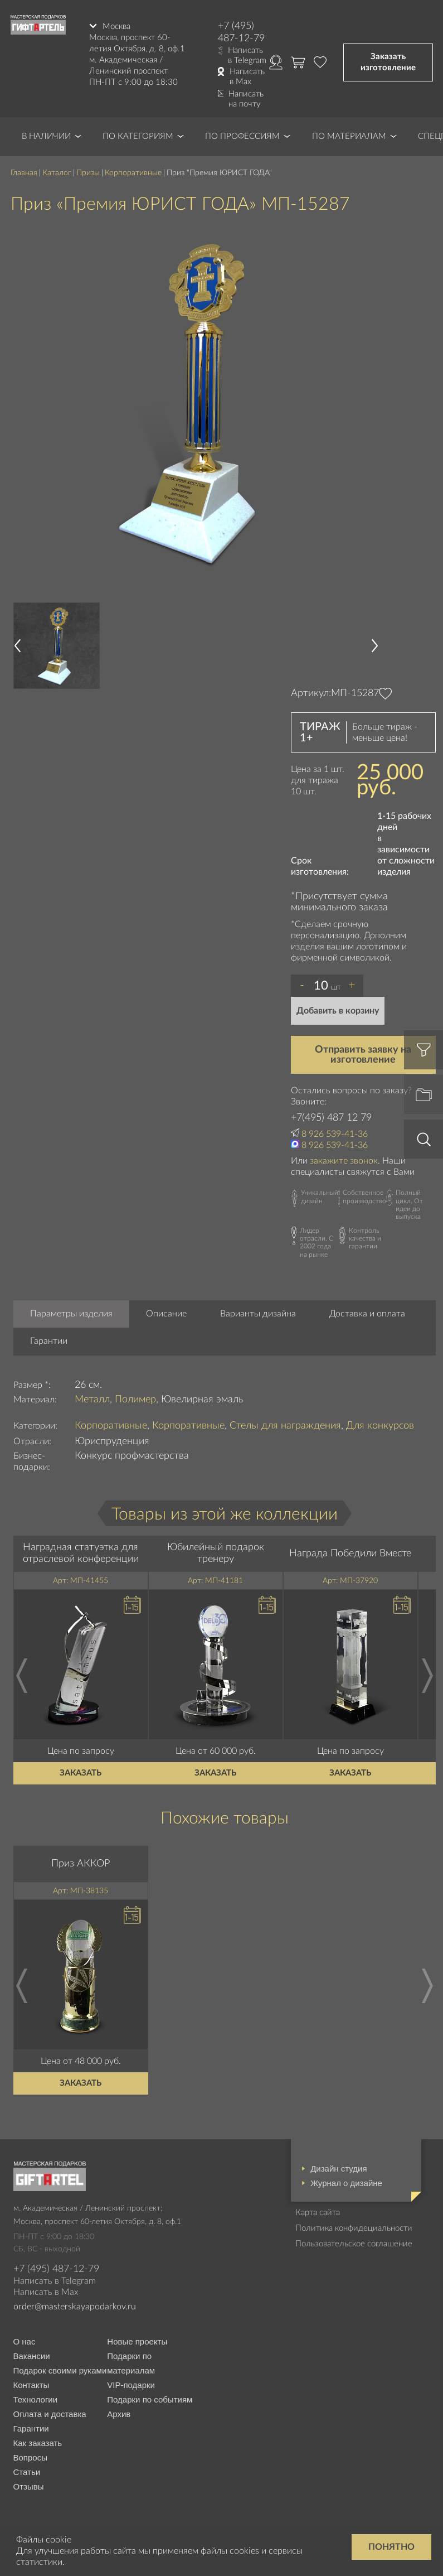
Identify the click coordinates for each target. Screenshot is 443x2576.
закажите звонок (344, 1160)
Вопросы (30, 2457)
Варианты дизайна (258, 1313)
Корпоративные (133, 173)
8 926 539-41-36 (334, 1134)
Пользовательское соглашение (353, 2244)
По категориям (138, 136)
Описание (166, 1313)
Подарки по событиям (149, 2399)
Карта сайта (317, 2212)
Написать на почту (246, 99)
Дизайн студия (338, 2168)
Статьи (27, 2472)
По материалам (349, 136)
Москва (116, 26)
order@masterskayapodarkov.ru (74, 2306)
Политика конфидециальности (353, 2228)
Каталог (56, 173)
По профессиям (242, 136)
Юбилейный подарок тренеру (215, 1553)
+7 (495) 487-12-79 (241, 32)
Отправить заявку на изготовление (363, 1055)
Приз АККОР (80, 1864)
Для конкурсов (380, 1426)
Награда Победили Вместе (350, 1554)
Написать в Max (247, 76)
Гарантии (48, 1341)
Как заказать (37, 2443)
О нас (24, 2341)
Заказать (80, 1773)
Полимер (135, 1400)
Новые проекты (137, 2341)
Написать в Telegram (247, 55)
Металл (92, 1400)
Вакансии (31, 2356)
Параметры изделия (71, 1313)
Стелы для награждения (285, 1426)
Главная (24, 173)
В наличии (46, 136)
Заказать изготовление (388, 62)
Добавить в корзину (337, 1010)
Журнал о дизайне (346, 2183)
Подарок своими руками (60, 2370)
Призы (88, 173)
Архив (118, 2414)
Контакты (31, 2385)
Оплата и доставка (49, 2414)
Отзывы (28, 2486)
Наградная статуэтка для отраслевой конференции (81, 1553)
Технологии (35, 2399)
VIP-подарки (131, 2385)
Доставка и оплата (367, 1313)
